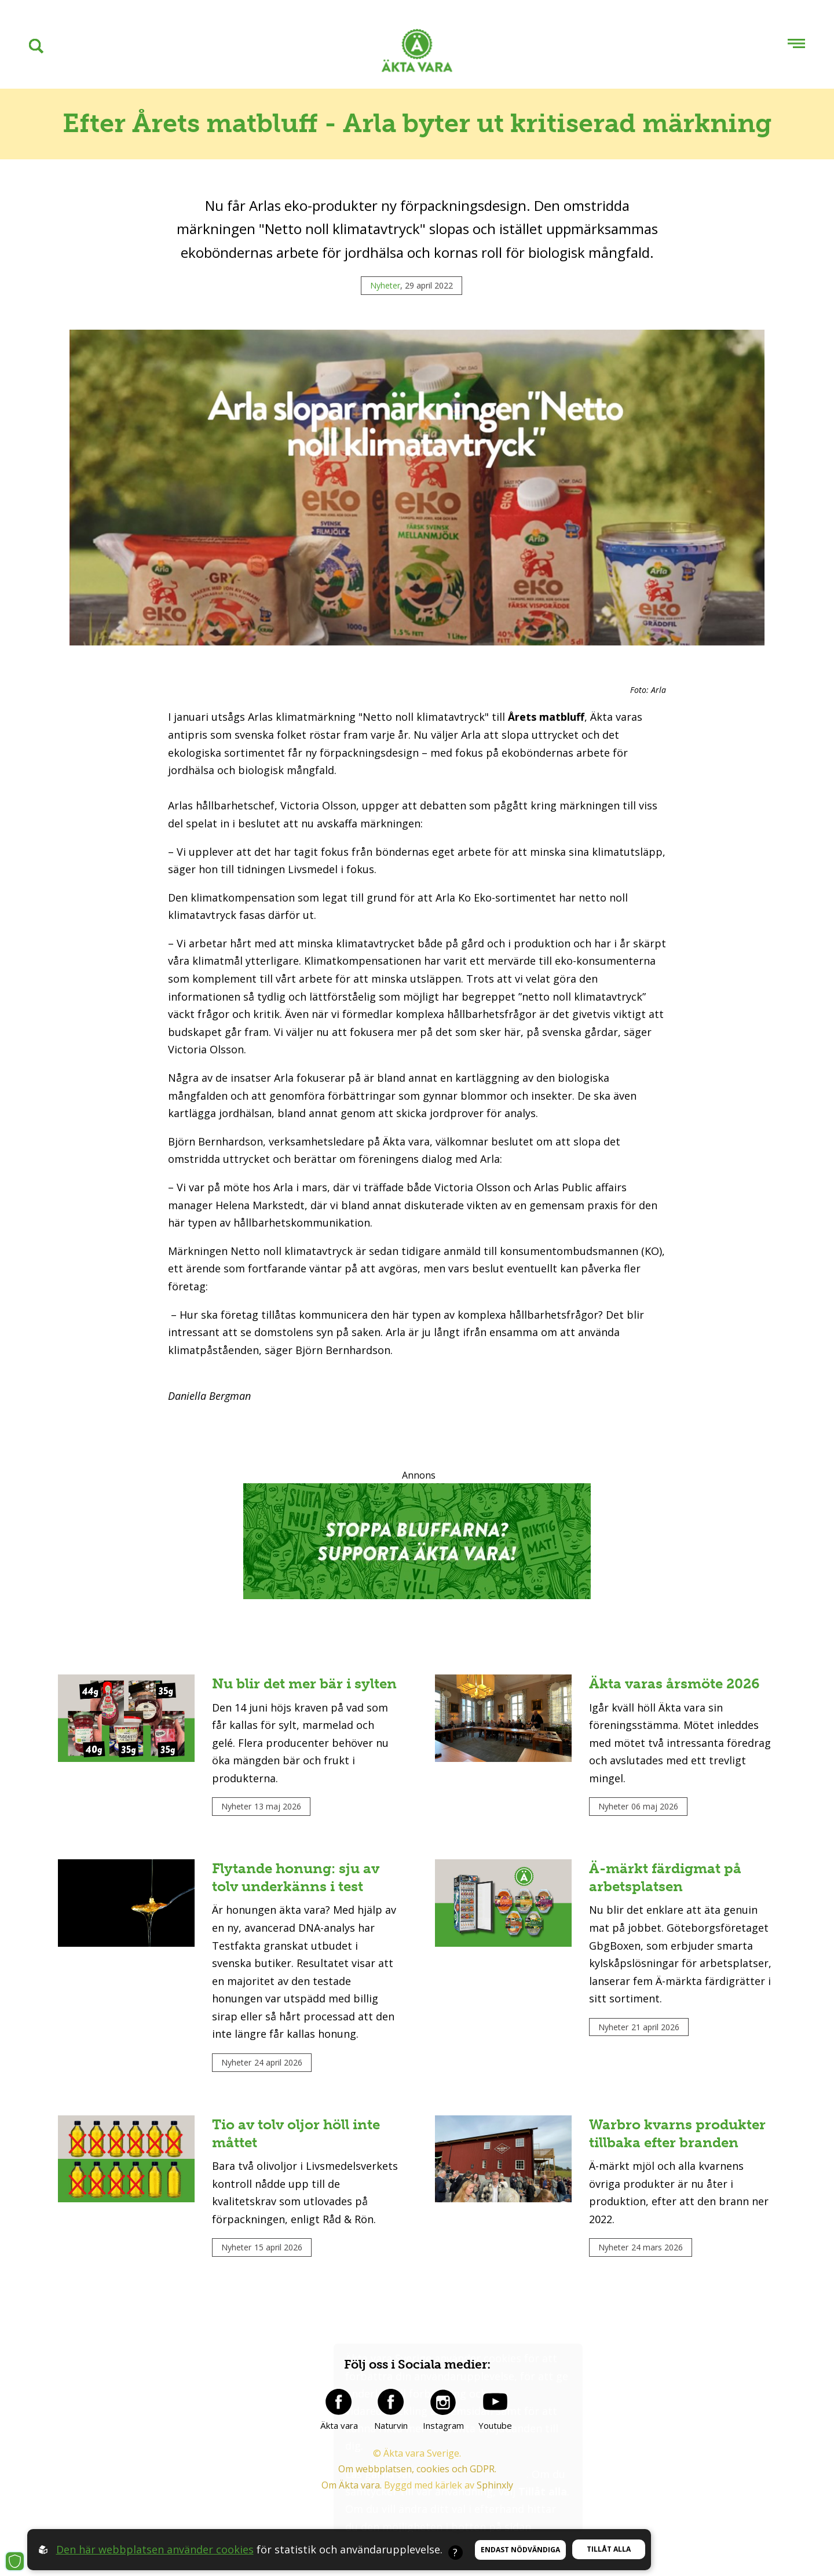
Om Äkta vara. (351, 2485)
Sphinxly (495, 2485)
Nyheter (385, 285)
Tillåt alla (609, 2549)
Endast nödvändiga (520, 2550)
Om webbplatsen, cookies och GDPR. (417, 2469)
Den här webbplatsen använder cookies (155, 2549)
